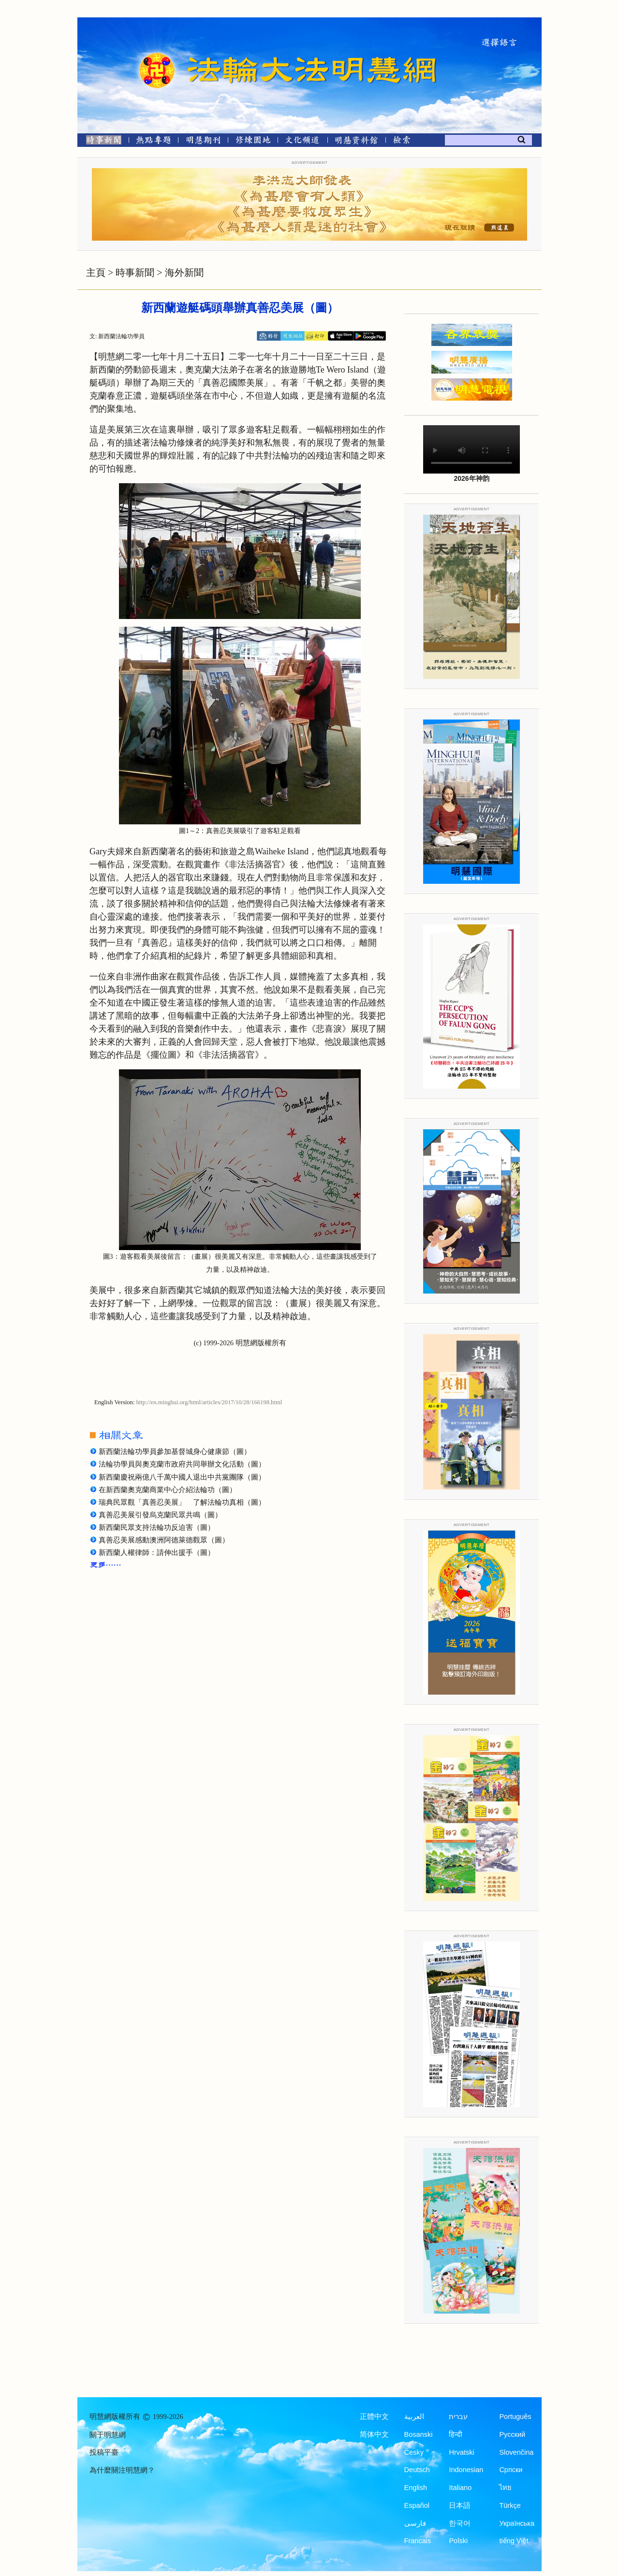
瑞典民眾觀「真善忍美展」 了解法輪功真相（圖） (182, 1502)
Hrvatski (461, 2452)
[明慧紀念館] (356, 142)
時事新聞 (135, 272)
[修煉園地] (252, 142)
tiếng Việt (513, 2541)
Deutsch (417, 2470)
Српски (510, 2470)
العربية (414, 2416)
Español (416, 2505)
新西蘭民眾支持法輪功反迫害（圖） (157, 1527)
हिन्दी (455, 2434)
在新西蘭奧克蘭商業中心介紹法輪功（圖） (167, 1490)
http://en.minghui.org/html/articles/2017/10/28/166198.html (209, 1402)
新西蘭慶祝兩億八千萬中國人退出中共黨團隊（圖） (182, 1477)
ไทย (505, 2487)
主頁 (95, 272)
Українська (516, 2523)
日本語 (460, 2505)
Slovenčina (516, 2452)
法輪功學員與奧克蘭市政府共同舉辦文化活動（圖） (182, 1464)
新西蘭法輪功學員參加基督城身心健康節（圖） (175, 1451)
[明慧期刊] (203, 142)
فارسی (415, 2523)
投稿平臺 (103, 2452)
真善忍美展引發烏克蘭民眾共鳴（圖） (160, 1515)
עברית (458, 2416)
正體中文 (374, 2416)
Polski (458, 2541)
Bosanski (418, 2434)
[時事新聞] (100, 142)
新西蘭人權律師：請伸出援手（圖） (157, 1552)
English (415, 2487)
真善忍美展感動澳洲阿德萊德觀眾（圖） (164, 1540)
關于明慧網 (107, 2435)
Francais (417, 2541)
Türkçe (509, 2505)
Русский (512, 2434)
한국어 (460, 2523)
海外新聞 (184, 272)
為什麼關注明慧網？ (122, 2470)
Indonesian (466, 2470)
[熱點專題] (153, 142)
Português (515, 2416)
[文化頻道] (302, 142)
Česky (414, 2452)
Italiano (460, 2487)
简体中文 (374, 2434)
